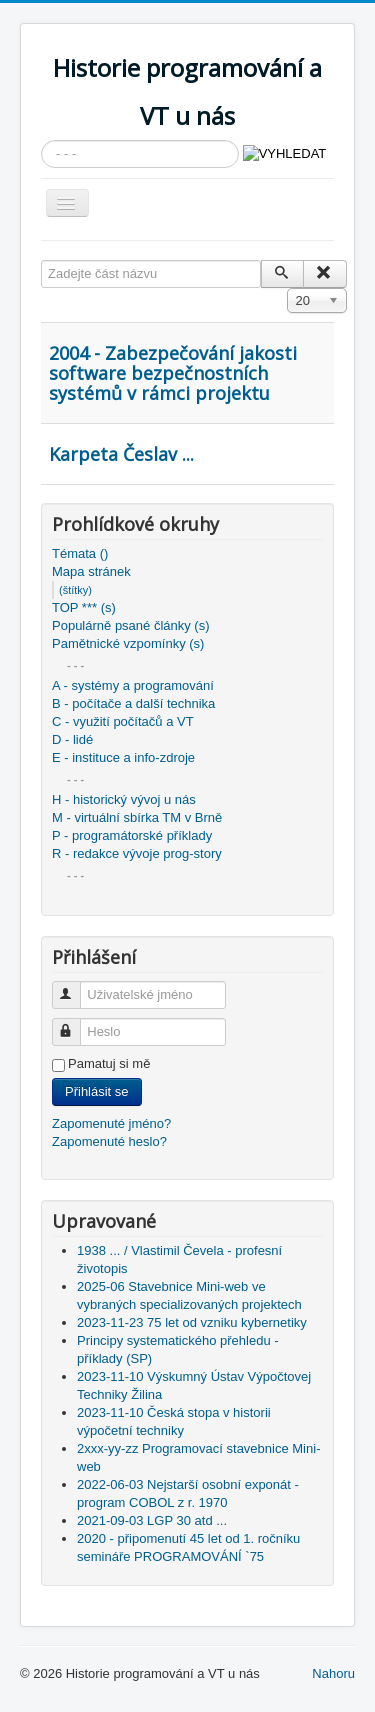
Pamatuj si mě (109, 1063)
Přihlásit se (97, 1091)
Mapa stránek (91, 571)
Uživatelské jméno (75, 986)
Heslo (75, 1023)
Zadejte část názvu (41, 260)
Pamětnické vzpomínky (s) (128, 643)
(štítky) (75, 590)
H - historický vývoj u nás (124, 799)
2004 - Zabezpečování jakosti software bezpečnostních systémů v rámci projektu (173, 373)
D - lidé (72, 739)
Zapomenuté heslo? (109, 1141)
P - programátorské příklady (132, 835)
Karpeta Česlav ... (121, 454)
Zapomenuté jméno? (111, 1123)
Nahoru (333, 1673)
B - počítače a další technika (133, 703)
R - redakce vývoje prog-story (137, 853)
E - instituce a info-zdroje (123, 757)
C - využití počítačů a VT (123, 721)
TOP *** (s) (84, 607)
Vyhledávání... (41, 140)
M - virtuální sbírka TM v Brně (137, 817)
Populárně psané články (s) (131, 625)
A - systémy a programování (133, 685)
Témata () (80, 553)
